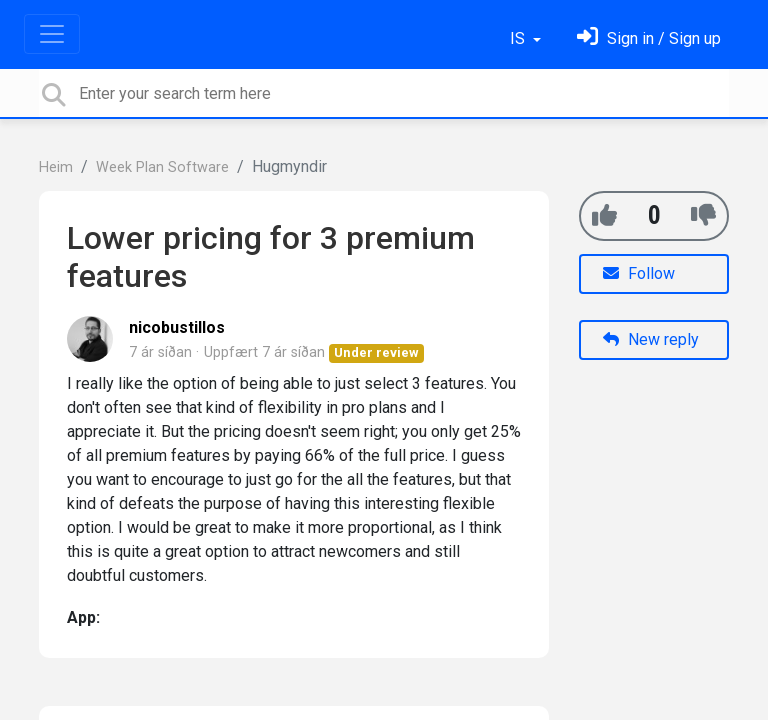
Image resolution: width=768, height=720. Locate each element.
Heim (56, 167)
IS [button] (519, 38)
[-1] (703, 215)
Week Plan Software (162, 167)
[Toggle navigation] (52, 34)
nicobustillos (177, 327)
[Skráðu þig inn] (649, 38)
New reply (651, 339)
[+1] (604, 215)
